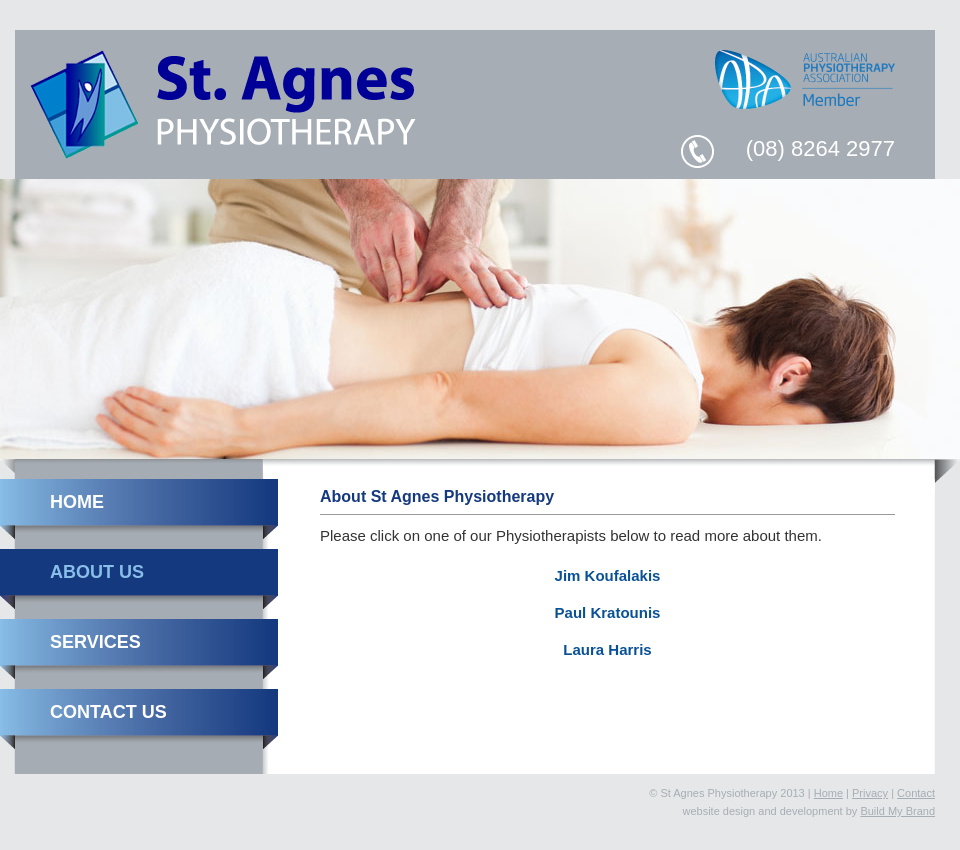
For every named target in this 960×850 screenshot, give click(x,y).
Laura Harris (607, 649)
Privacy (870, 793)
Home (77, 502)
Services (95, 642)
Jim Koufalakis (608, 575)
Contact (916, 793)
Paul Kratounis (608, 612)
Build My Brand (897, 811)
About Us (97, 572)
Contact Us (108, 712)
